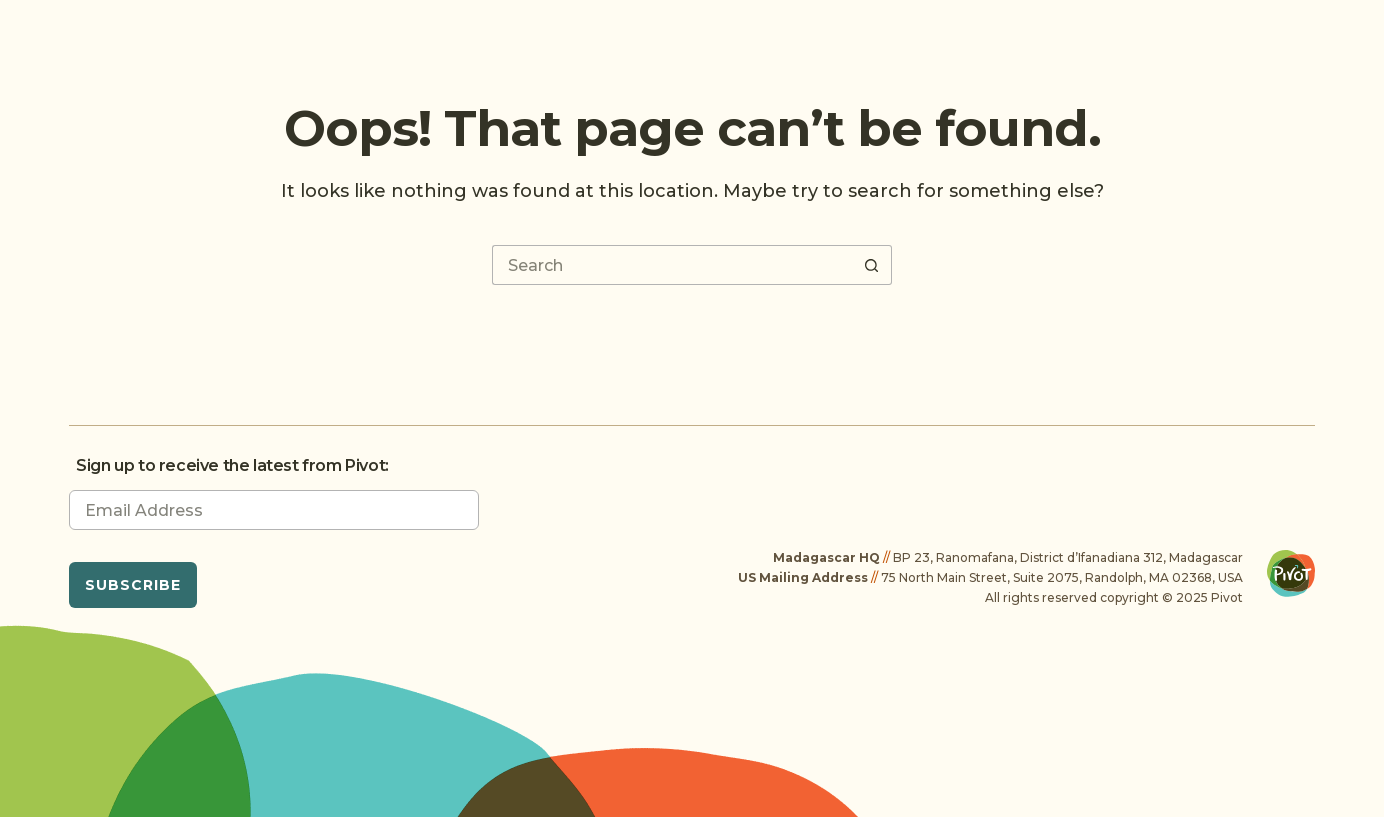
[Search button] (872, 265)
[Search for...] (672, 265)
